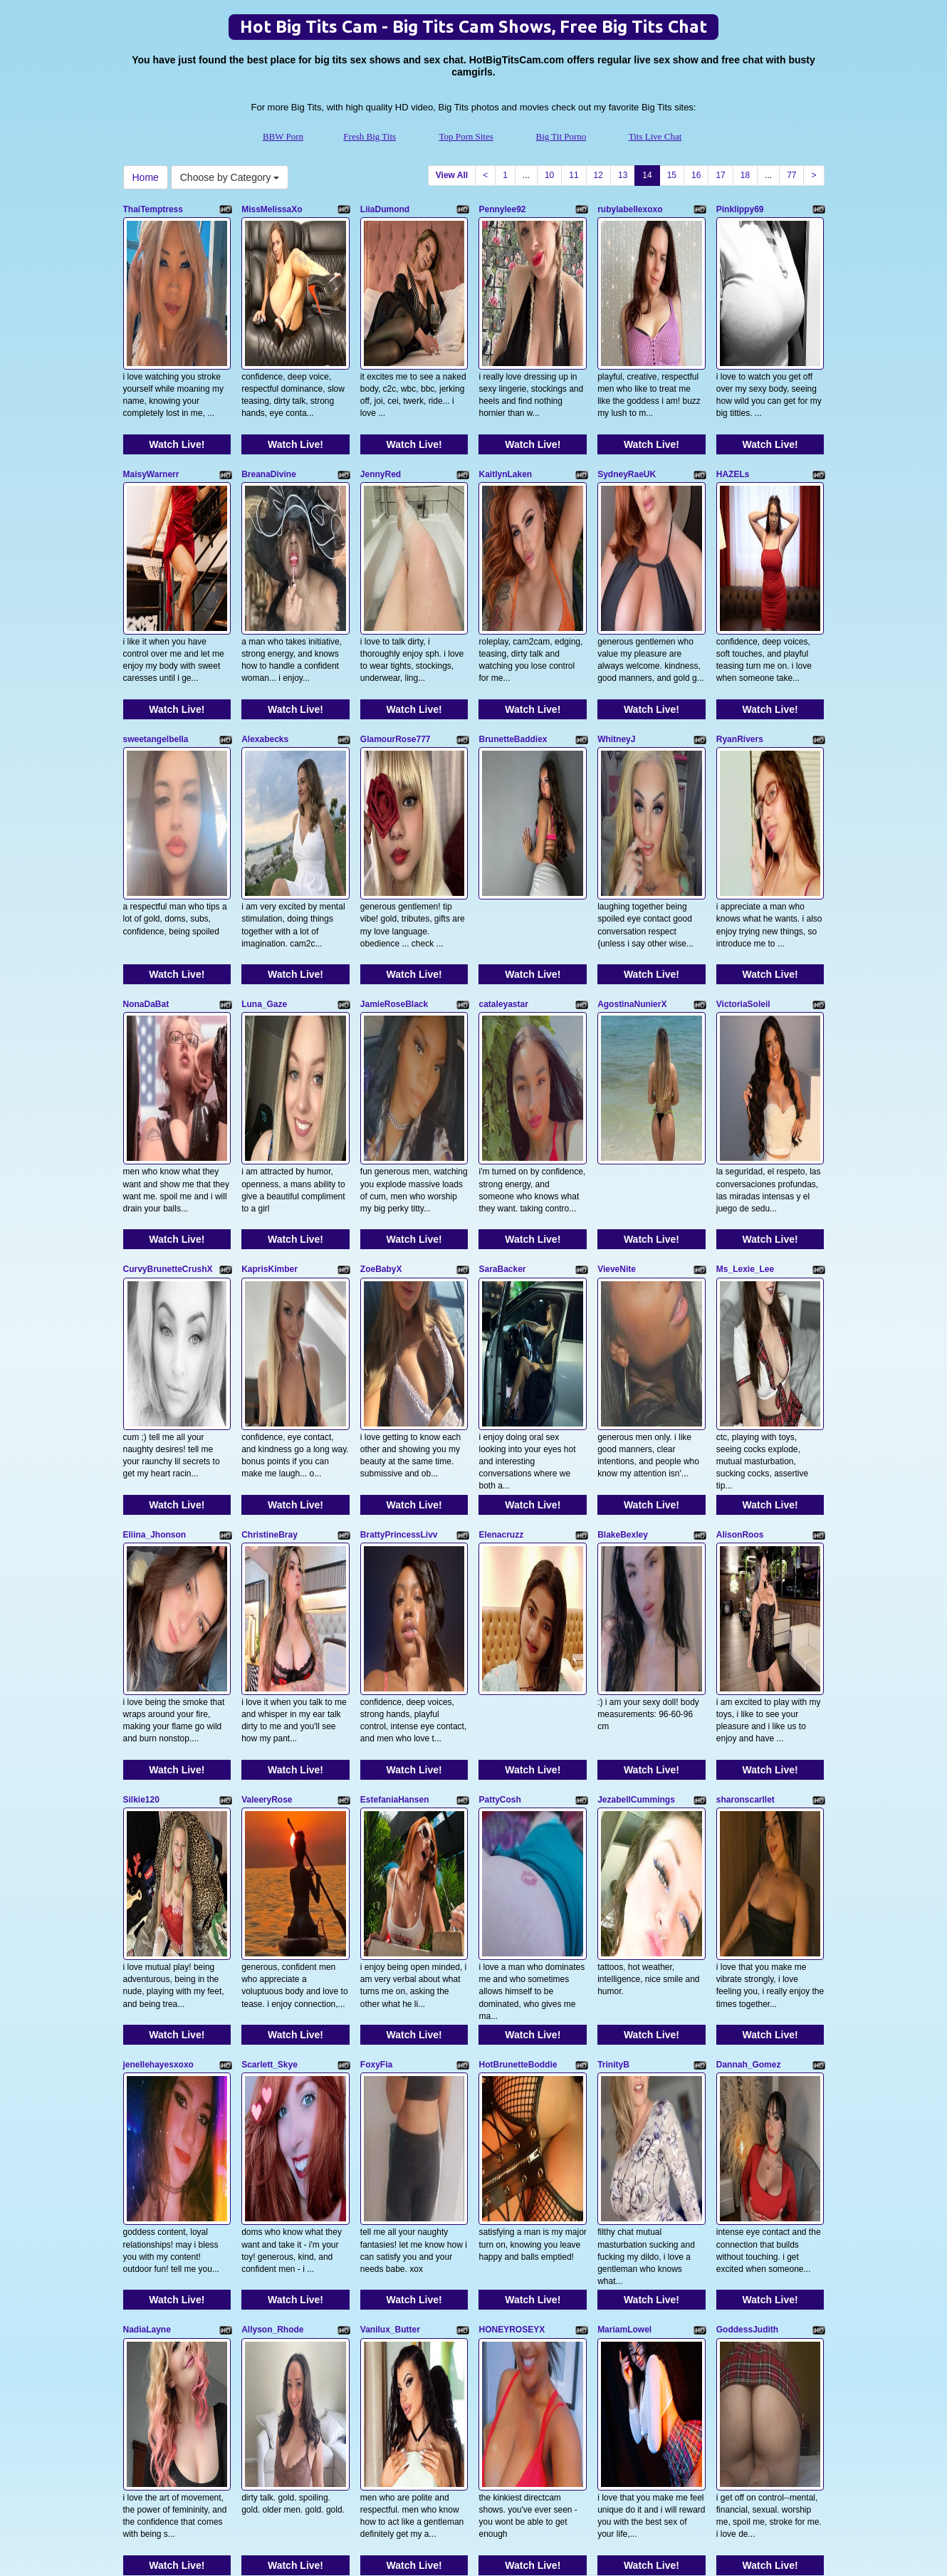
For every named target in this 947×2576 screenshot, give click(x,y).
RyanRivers (739, 598)
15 (671, 175)
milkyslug (379, 1960)
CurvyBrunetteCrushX (168, 987)
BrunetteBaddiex (512, 598)
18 (745, 175)
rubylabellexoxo (629, 209)
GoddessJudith (747, 1766)
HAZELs (733, 404)
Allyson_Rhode (272, 1766)
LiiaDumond (384, 209)
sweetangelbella (156, 598)
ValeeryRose (266, 1376)
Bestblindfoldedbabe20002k (654, 1960)
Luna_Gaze (264, 793)
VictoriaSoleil (743, 793)
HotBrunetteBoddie (517, 1571)
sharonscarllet (745, 1376)
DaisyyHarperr (745, 1960)
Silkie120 (141, 1376)
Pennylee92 (501, 209)
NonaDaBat (146, 793)
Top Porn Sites (466, 136)
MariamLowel (624, 1766)
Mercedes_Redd (274, 1960)
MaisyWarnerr (151, 404)
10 (549, 175)
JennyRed (380, 404)
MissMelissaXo (271, 209)
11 (573, 175)
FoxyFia (376, 1571)
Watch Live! (176, 374)
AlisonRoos (740, 1182)
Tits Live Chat (655, 136)
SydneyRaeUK (626, 404)
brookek (495, 1960)
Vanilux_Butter (390, 1766)
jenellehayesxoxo (158, 1571)
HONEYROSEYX (511, 1766)
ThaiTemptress (153, 209)
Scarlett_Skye (269, 1571)
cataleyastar (503, 793)
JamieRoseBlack (394, 793)
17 (720, 175)
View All (452, 175)
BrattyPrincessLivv (399, 1182)
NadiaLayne (147, 1766)
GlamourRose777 (395, 598)
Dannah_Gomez (748, 1571)
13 (622, 175)
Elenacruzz (500, 1182)
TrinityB (613, 1571)
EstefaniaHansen (394, 1376)
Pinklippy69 (740, 209)
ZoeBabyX (381, 987)
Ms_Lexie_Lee (745, 987)
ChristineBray (269, 1182)
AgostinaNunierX (631, 793)
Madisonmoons (154, 1960)
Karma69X (144, 2154)
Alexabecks (264, 598)
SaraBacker (501, 987)
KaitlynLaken (505, 404)
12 (598, 175)
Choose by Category (230, 177)
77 (791, 175)
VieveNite (616, 987)
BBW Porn (283, 136)
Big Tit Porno (561, 136)
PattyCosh (499, 1376)
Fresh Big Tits (369, 136)
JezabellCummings (636, 1376)
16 (696, 175)
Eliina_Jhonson (155, 1182)
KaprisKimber (269, 987)
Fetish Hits (465, 2543)
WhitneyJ (616, 598)
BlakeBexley (622, 1182)
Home (145, 177)
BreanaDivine (268, 404)
